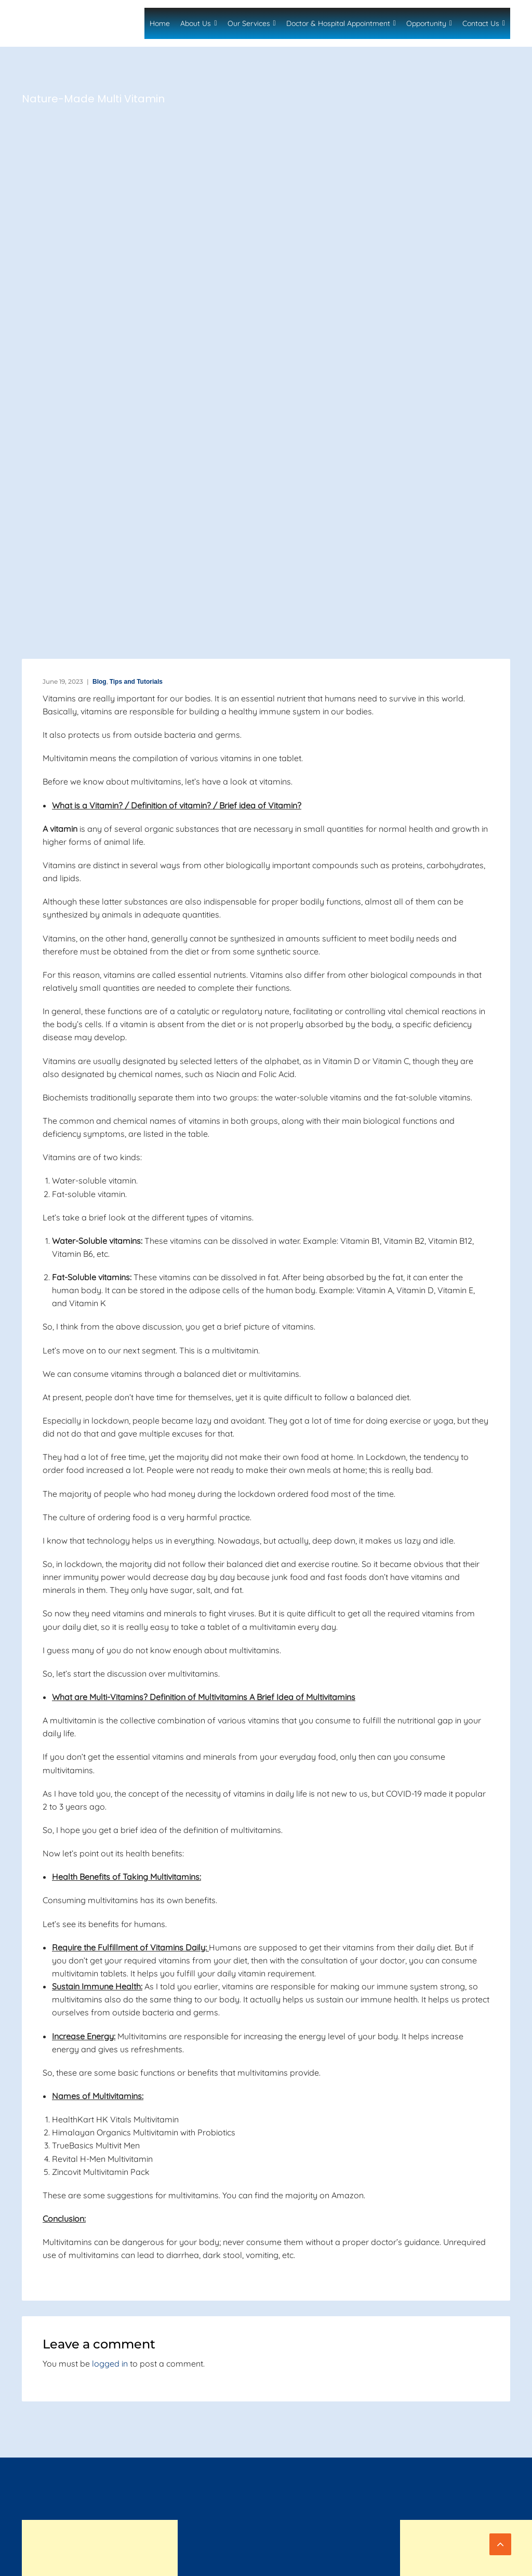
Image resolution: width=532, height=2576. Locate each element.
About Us (209, 23)
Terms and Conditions (343, 2560)
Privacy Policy (417, 2560)
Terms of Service (484, 2560)
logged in (110, 2363)
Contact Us (483, 23)
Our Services (259, 23)
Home (173, 23)
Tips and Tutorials (131, 681)
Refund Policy (488, 2571)
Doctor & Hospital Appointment (346, 23)
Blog (90, 681)
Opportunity (431, 23)
